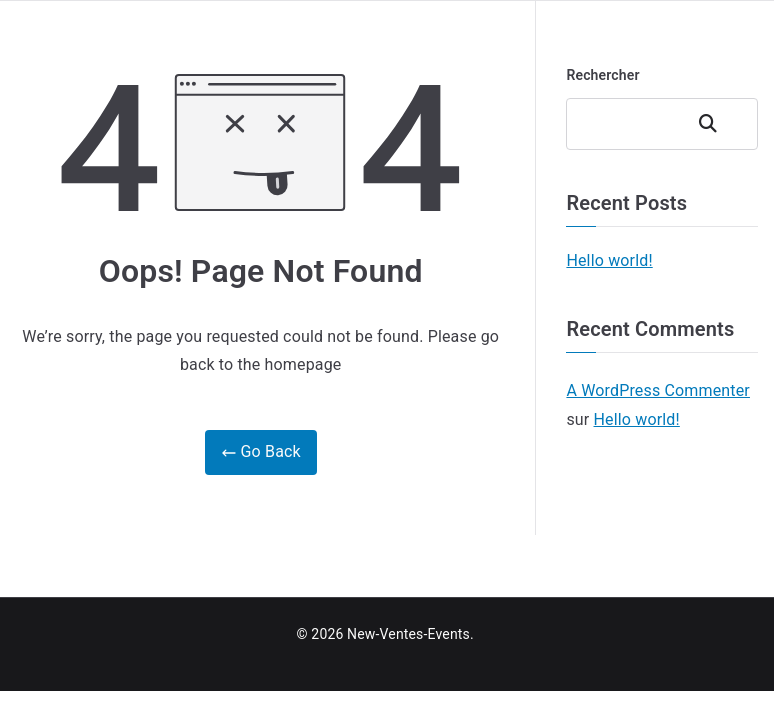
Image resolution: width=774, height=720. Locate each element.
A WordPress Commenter (658, 390)
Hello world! (609, 260)
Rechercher (602, 75)
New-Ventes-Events (408, 634)
